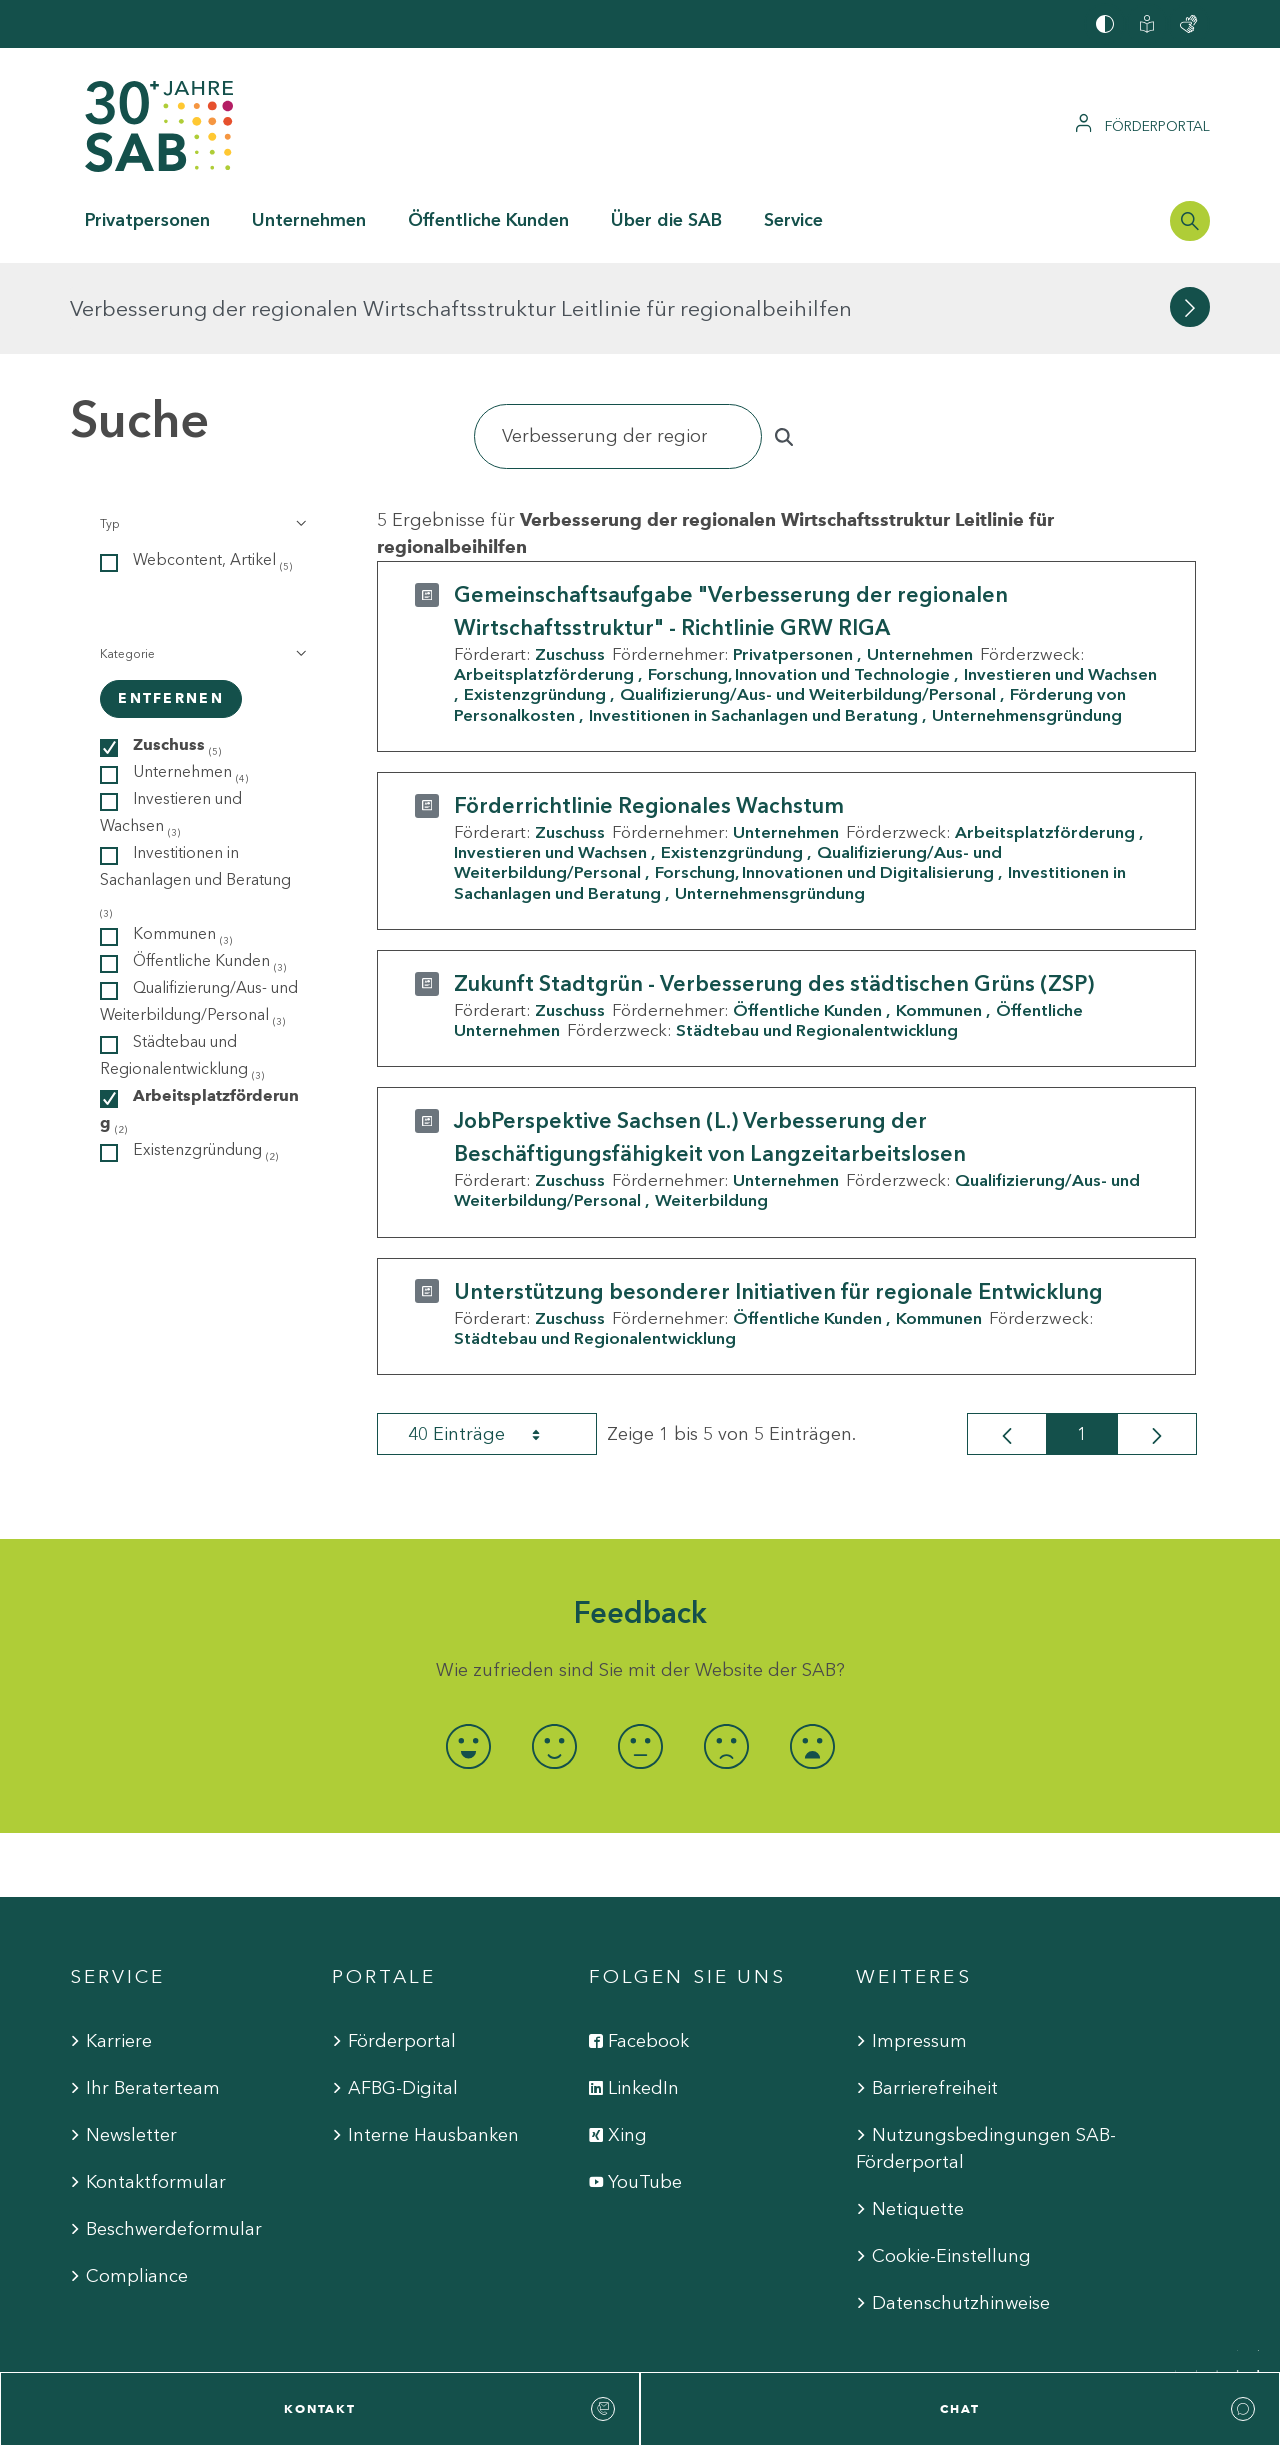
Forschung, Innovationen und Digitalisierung (824, 781)
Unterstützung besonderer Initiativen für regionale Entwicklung (778, 1199)
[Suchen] (618, 345)
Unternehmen (920, 563)
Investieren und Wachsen (550, 761)
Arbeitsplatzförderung (544, 583)
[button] (201, 433)
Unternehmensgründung (1027, 623)
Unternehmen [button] (309, 220)
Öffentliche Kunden (807, 919)
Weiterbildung (711, 1109)
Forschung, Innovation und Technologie (799, 583)
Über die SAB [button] (666, 220)
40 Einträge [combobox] (492, 1343)
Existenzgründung (535, 603)
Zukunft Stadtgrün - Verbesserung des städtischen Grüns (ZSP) (774, 892)
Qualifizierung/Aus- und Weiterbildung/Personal (808, 603)
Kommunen (939, 919)
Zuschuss (570, 563)
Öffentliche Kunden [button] (488, 220)
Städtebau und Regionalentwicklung (817, 939)
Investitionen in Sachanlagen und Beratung (753, 623)
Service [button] (793, 220)
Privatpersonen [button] (147, 220)
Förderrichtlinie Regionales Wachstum (649, 714)
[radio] (468, 1654)
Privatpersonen (793, 563)
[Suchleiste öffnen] (1190, 221)
